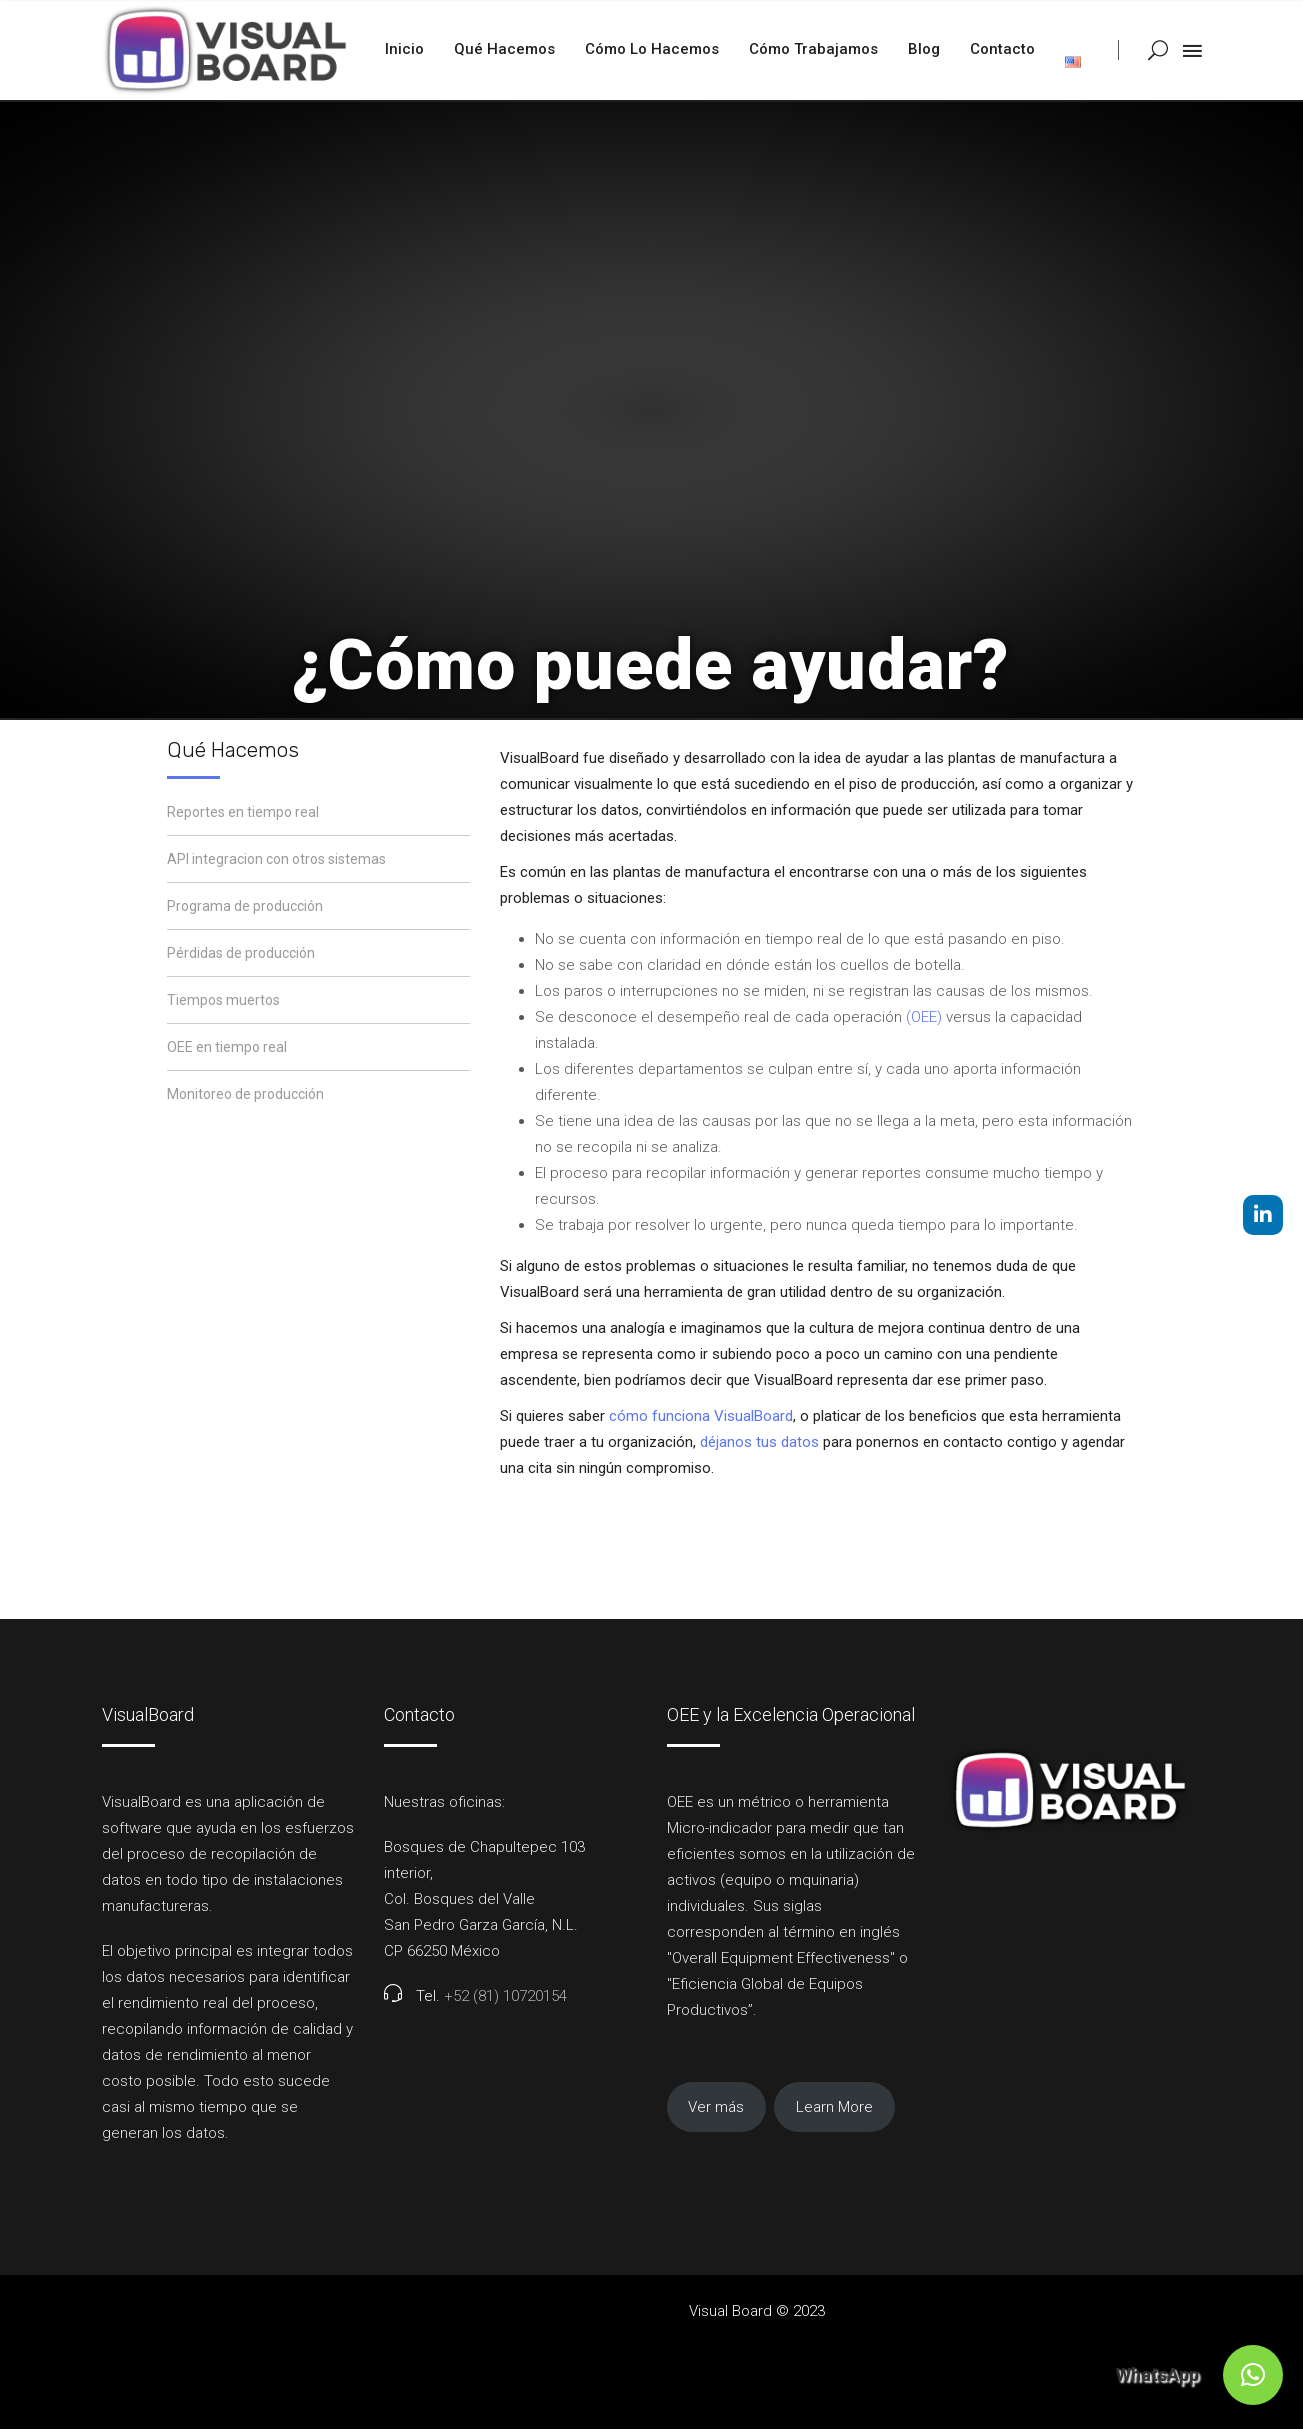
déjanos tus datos (759, 1442)
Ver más (716, 2107)
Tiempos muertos (223, 1000)
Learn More (834, 2107)
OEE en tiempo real (227, 1047)
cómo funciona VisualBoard (701, 1416)
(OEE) (924, 1017)
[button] (1253, 2375)
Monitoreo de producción (245, 1094)
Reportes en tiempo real (243, 812)
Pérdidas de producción (241, 953)
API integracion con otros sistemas (276, 859)
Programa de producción (245, 906)
